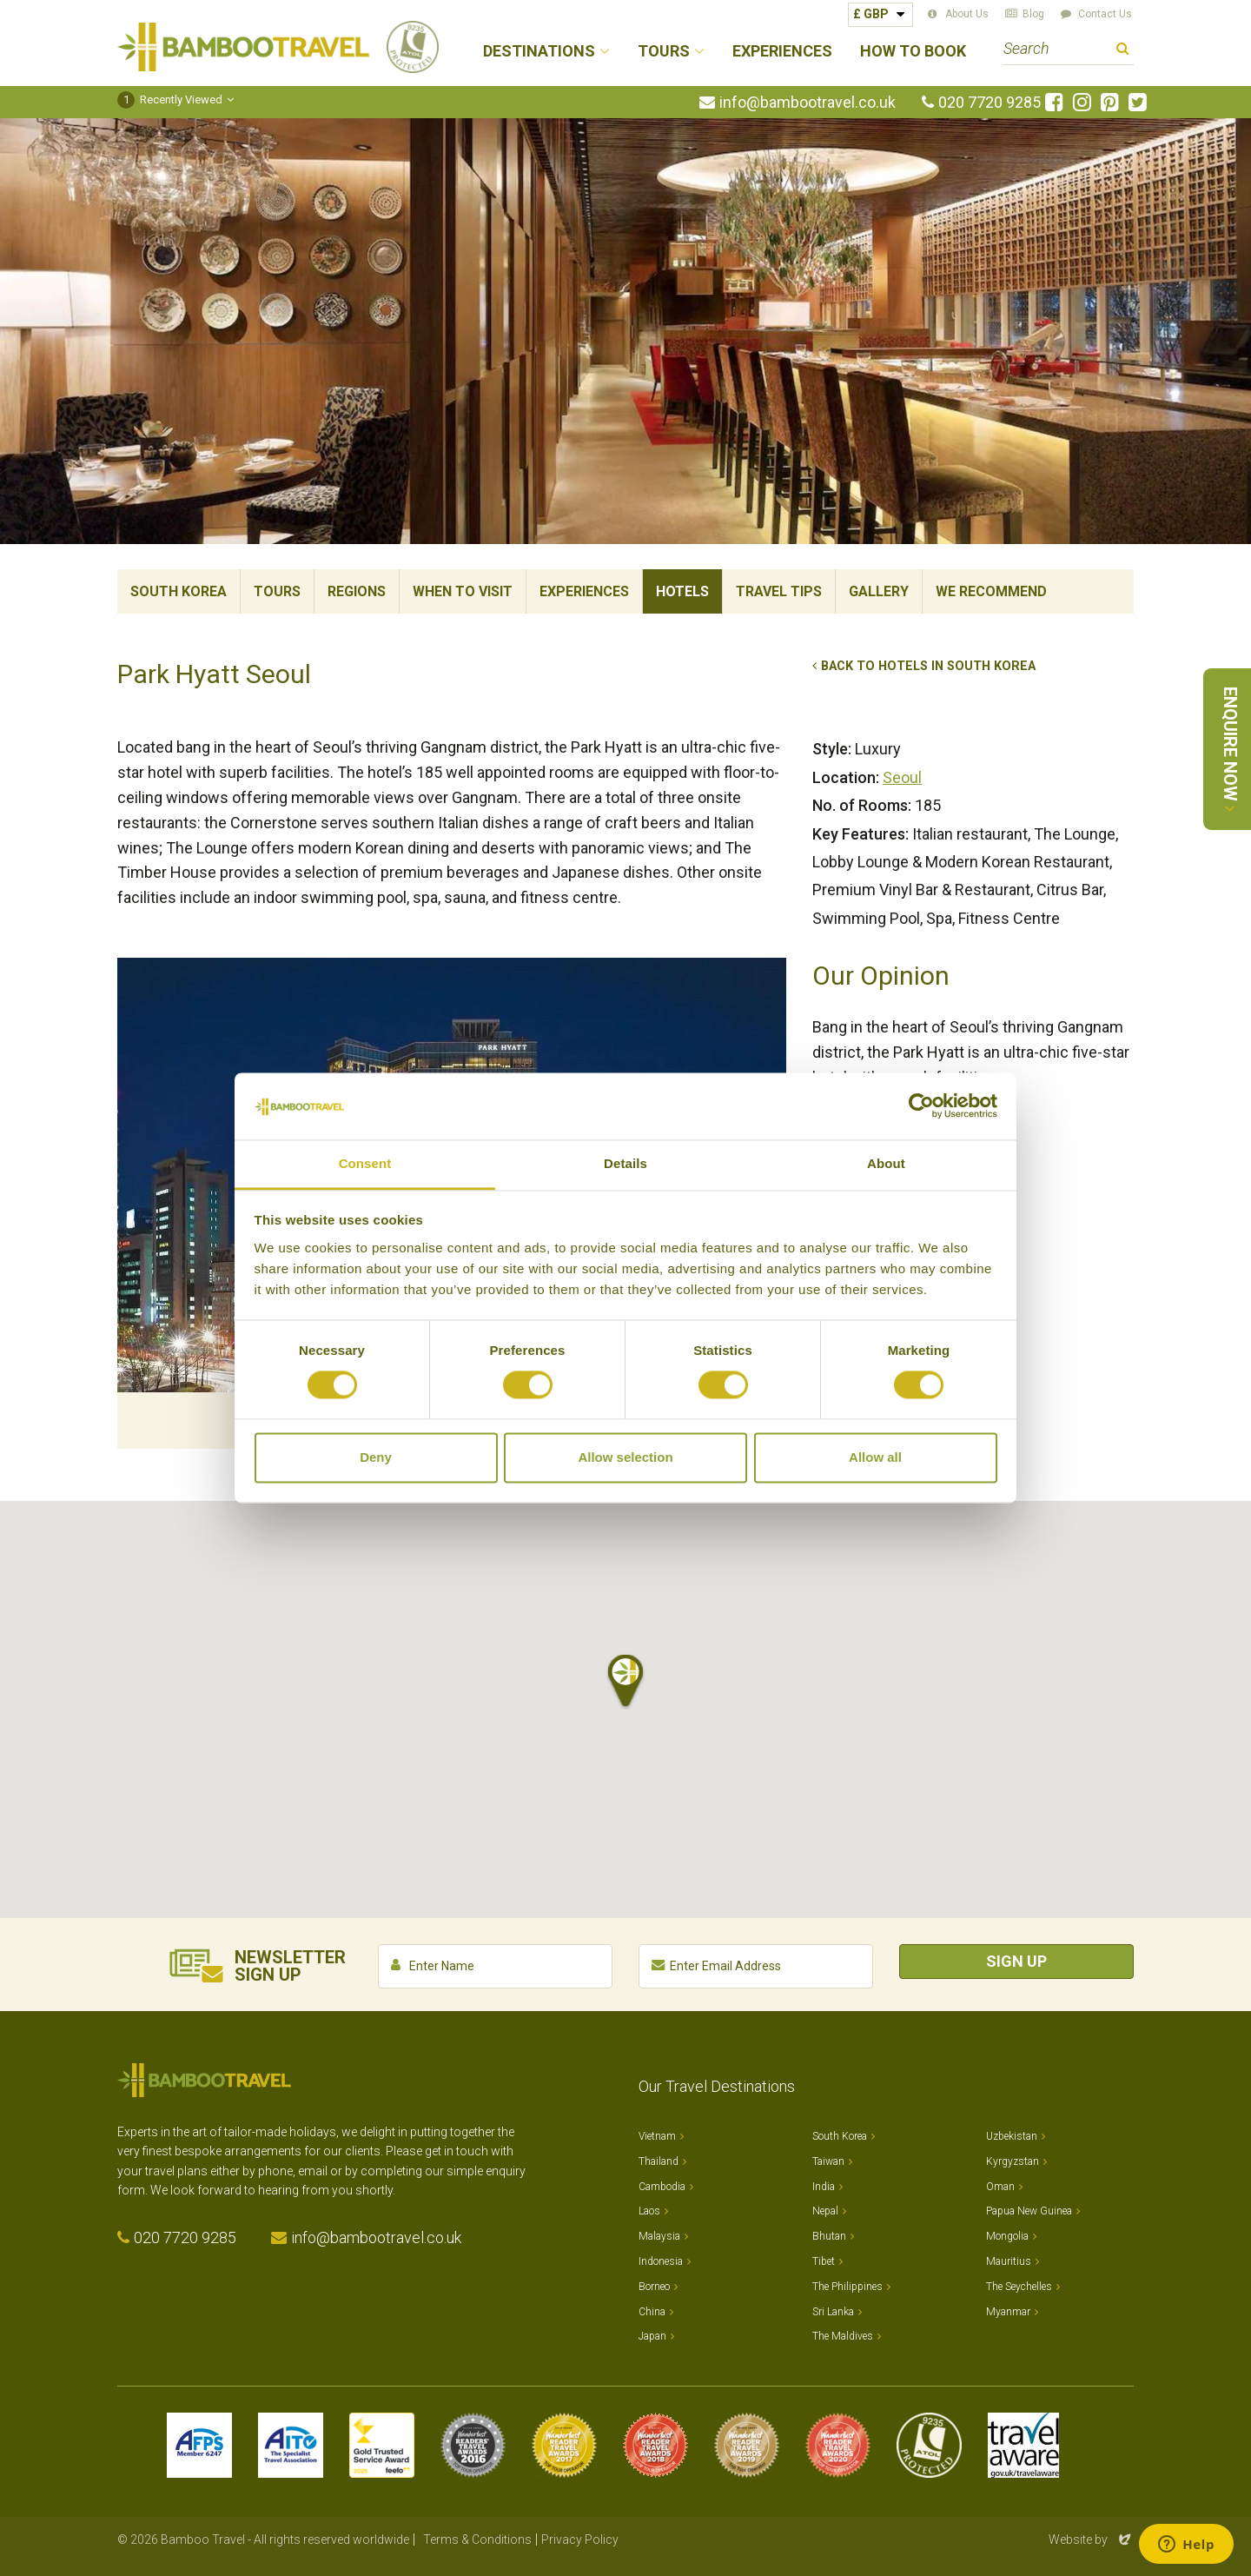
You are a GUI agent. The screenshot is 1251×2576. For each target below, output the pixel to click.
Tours (277, 591)
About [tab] (886, 1163)
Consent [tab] (365, 1163)
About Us (967, 14)
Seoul (902, 777)
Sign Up (1016, 1961)
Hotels (682, 591)
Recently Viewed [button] (169, 99)
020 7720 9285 (989, 102)
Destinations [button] (539, 51)
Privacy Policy (580, 2539)
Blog (1033, 14)
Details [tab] (625, 1163)
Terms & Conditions (477, 2539)
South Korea (178, 591)
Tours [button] (664, 51)
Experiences (782, 51)
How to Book (913, 51)
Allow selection (625, 1457)
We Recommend (991, 591)
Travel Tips (779, 591)
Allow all (875, 1457)
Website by (1091, 2539)
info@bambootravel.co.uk (807, 102)
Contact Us (1105, 14)
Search (1123, 51)
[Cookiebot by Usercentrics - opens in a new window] (921, 1106)
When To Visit (463, 591)
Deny (376, 1457)
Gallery (879, 591)
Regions (357, 591)
